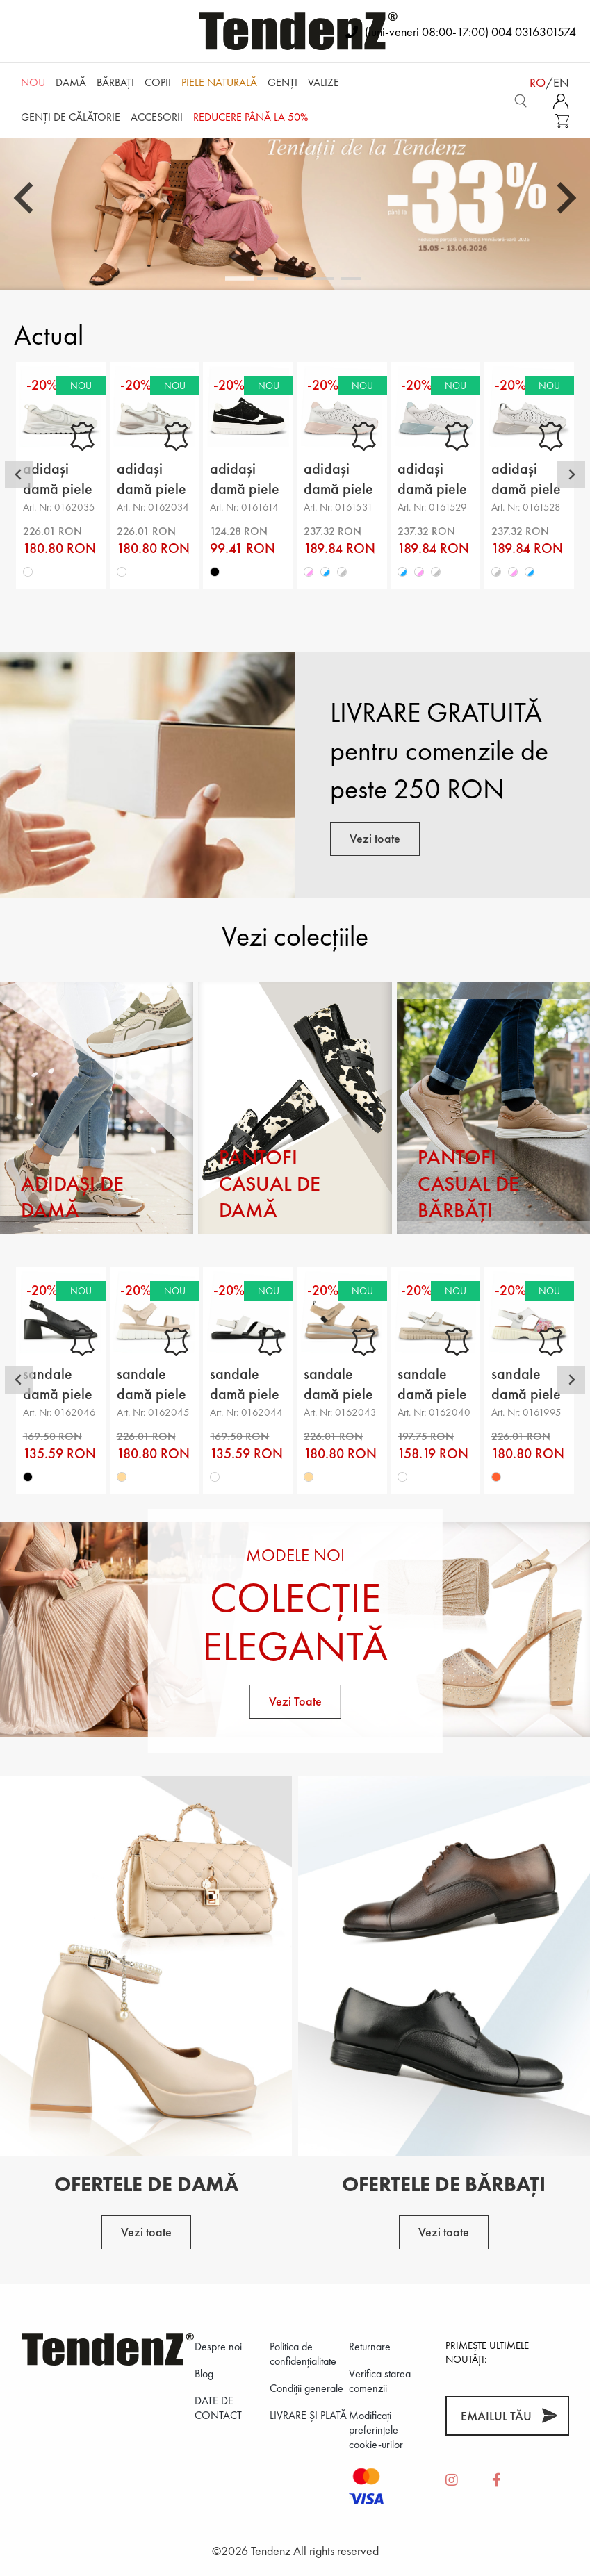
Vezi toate (375, 838)
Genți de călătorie (70, 117)
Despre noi (218, 2346)
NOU (33, 82)
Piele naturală (219, 82)
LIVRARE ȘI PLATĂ (308, 2415)
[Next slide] (564, 198)
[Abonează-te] (549, 2416)
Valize (323, 82)
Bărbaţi (115, 82)
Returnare (370, 2346)
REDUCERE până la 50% (250, 117)
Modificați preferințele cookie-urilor (376, 2430)
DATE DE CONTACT (218, 2407)
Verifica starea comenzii (380, 2380)
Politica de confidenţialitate (303, 2353)
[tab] (239, 279)
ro (538, 82)
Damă (71, 82)
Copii (158, 82)
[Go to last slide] (25, 198)
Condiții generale (306, 2388)
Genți (282, 82)
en (561, 82)
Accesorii (157, 117)
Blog (204, 2373)
